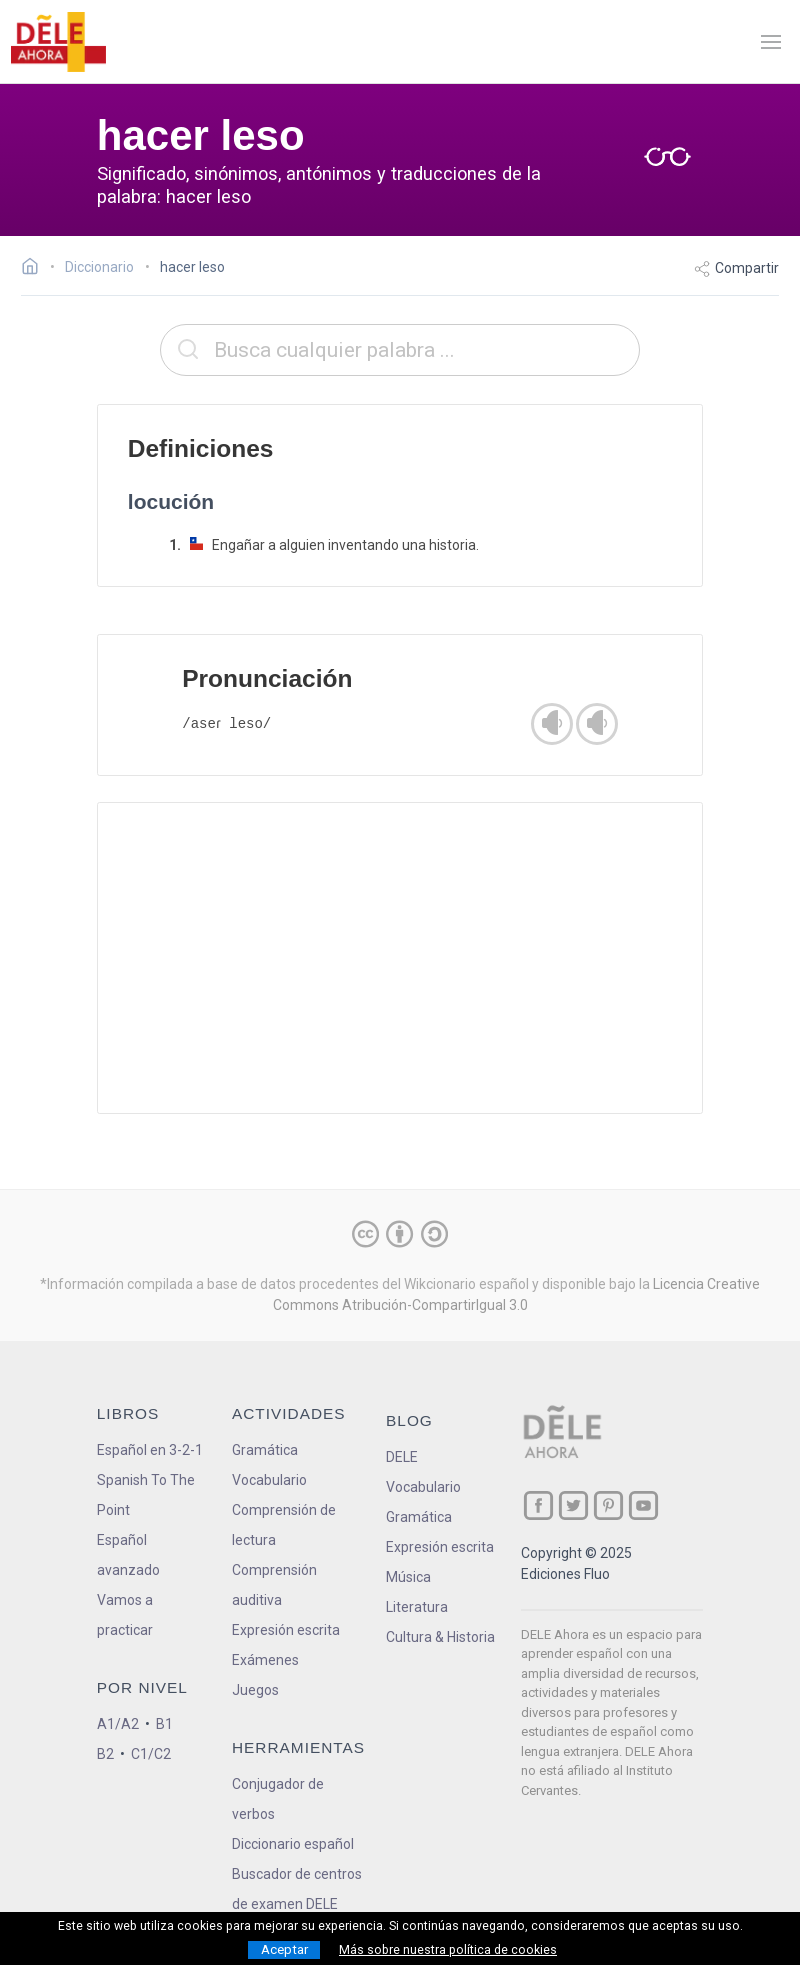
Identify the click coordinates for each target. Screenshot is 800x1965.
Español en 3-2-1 (150, 1450)
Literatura (417, 1607)
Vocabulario (269, 1480)
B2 (105, 1754)
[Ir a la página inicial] (35, 269)
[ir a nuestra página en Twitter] (573, 1505)
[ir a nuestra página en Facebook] (538, 1505)
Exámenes (265, 1660)
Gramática (265, 1450)
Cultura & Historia (440, 1637)
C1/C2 (151, 1754)
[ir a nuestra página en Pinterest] (608, 1505)
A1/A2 (118, 1724)
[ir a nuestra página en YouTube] (643, 1505)
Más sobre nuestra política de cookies (448, 1950)
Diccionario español (293, 1844)
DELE (402, 1457)
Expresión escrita (286, 1630)
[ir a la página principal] (58, 42)
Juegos (255, 1690)
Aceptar (284, 1949)
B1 (164, 1724)
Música (408, 1577)
